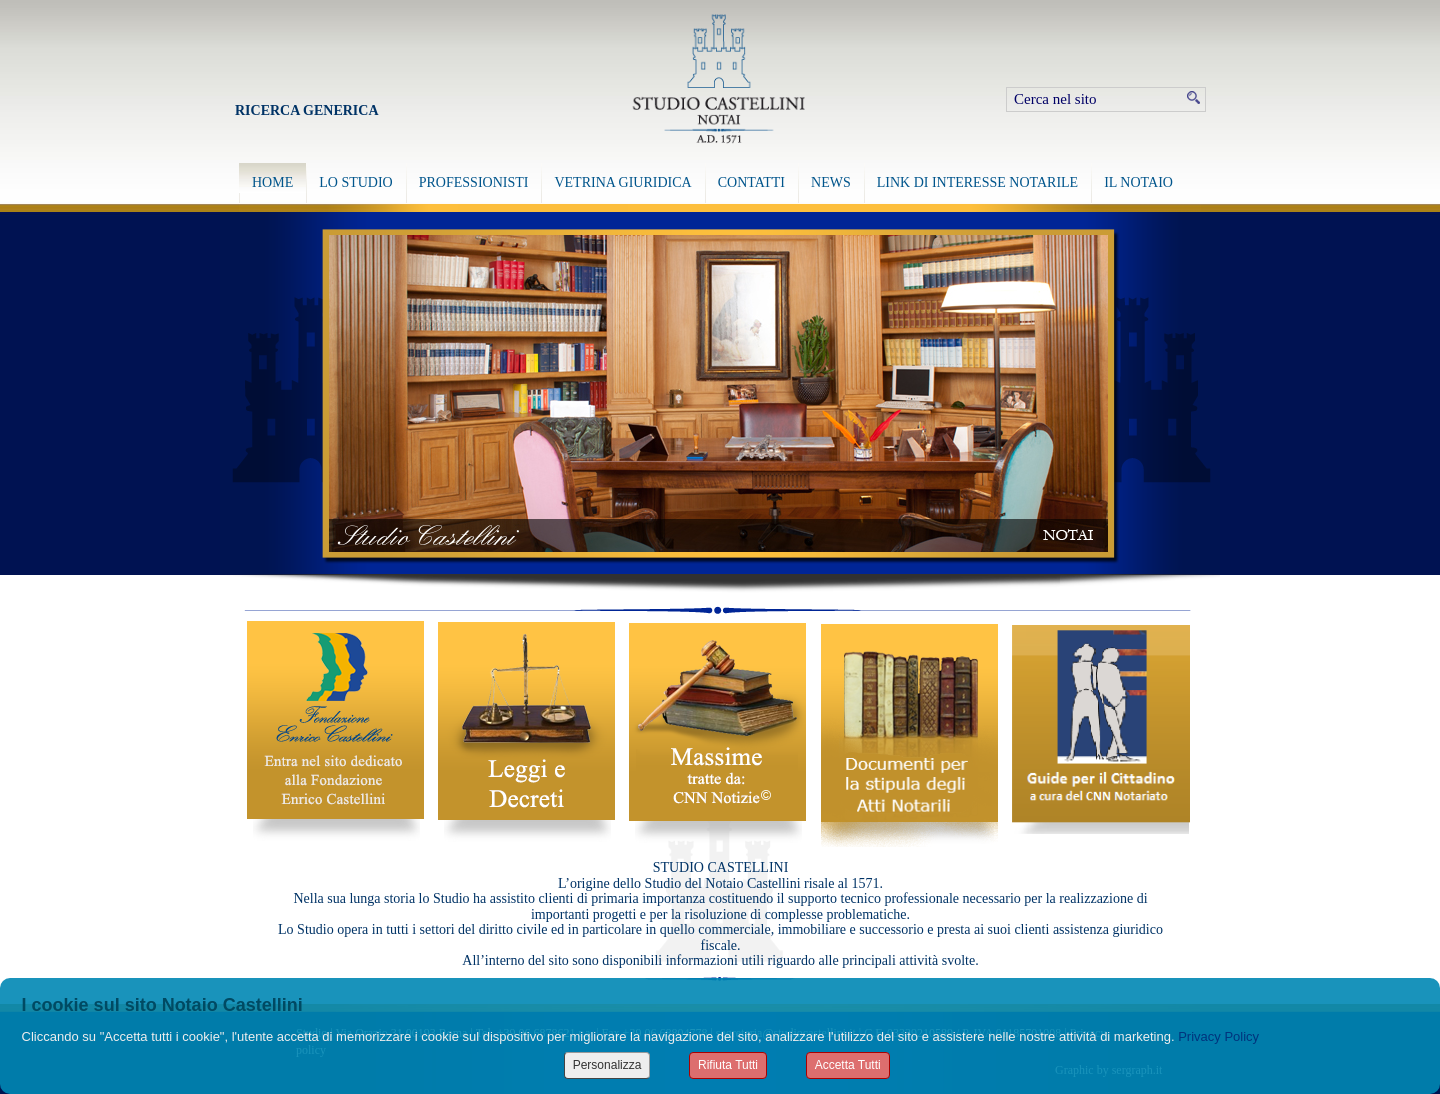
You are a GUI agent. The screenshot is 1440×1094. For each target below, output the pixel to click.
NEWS (831, 182)
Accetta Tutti (848, 1065)
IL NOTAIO (1138, 182)
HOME (272, 182)
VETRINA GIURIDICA (622, 182)
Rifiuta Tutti (728, 1065)
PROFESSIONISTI (474, 182)
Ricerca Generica (307, 110)
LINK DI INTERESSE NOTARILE (977, 182)
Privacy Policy (1218, 1036)
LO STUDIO (356, 182)
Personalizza (607, 1065)
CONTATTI (751, 182)
